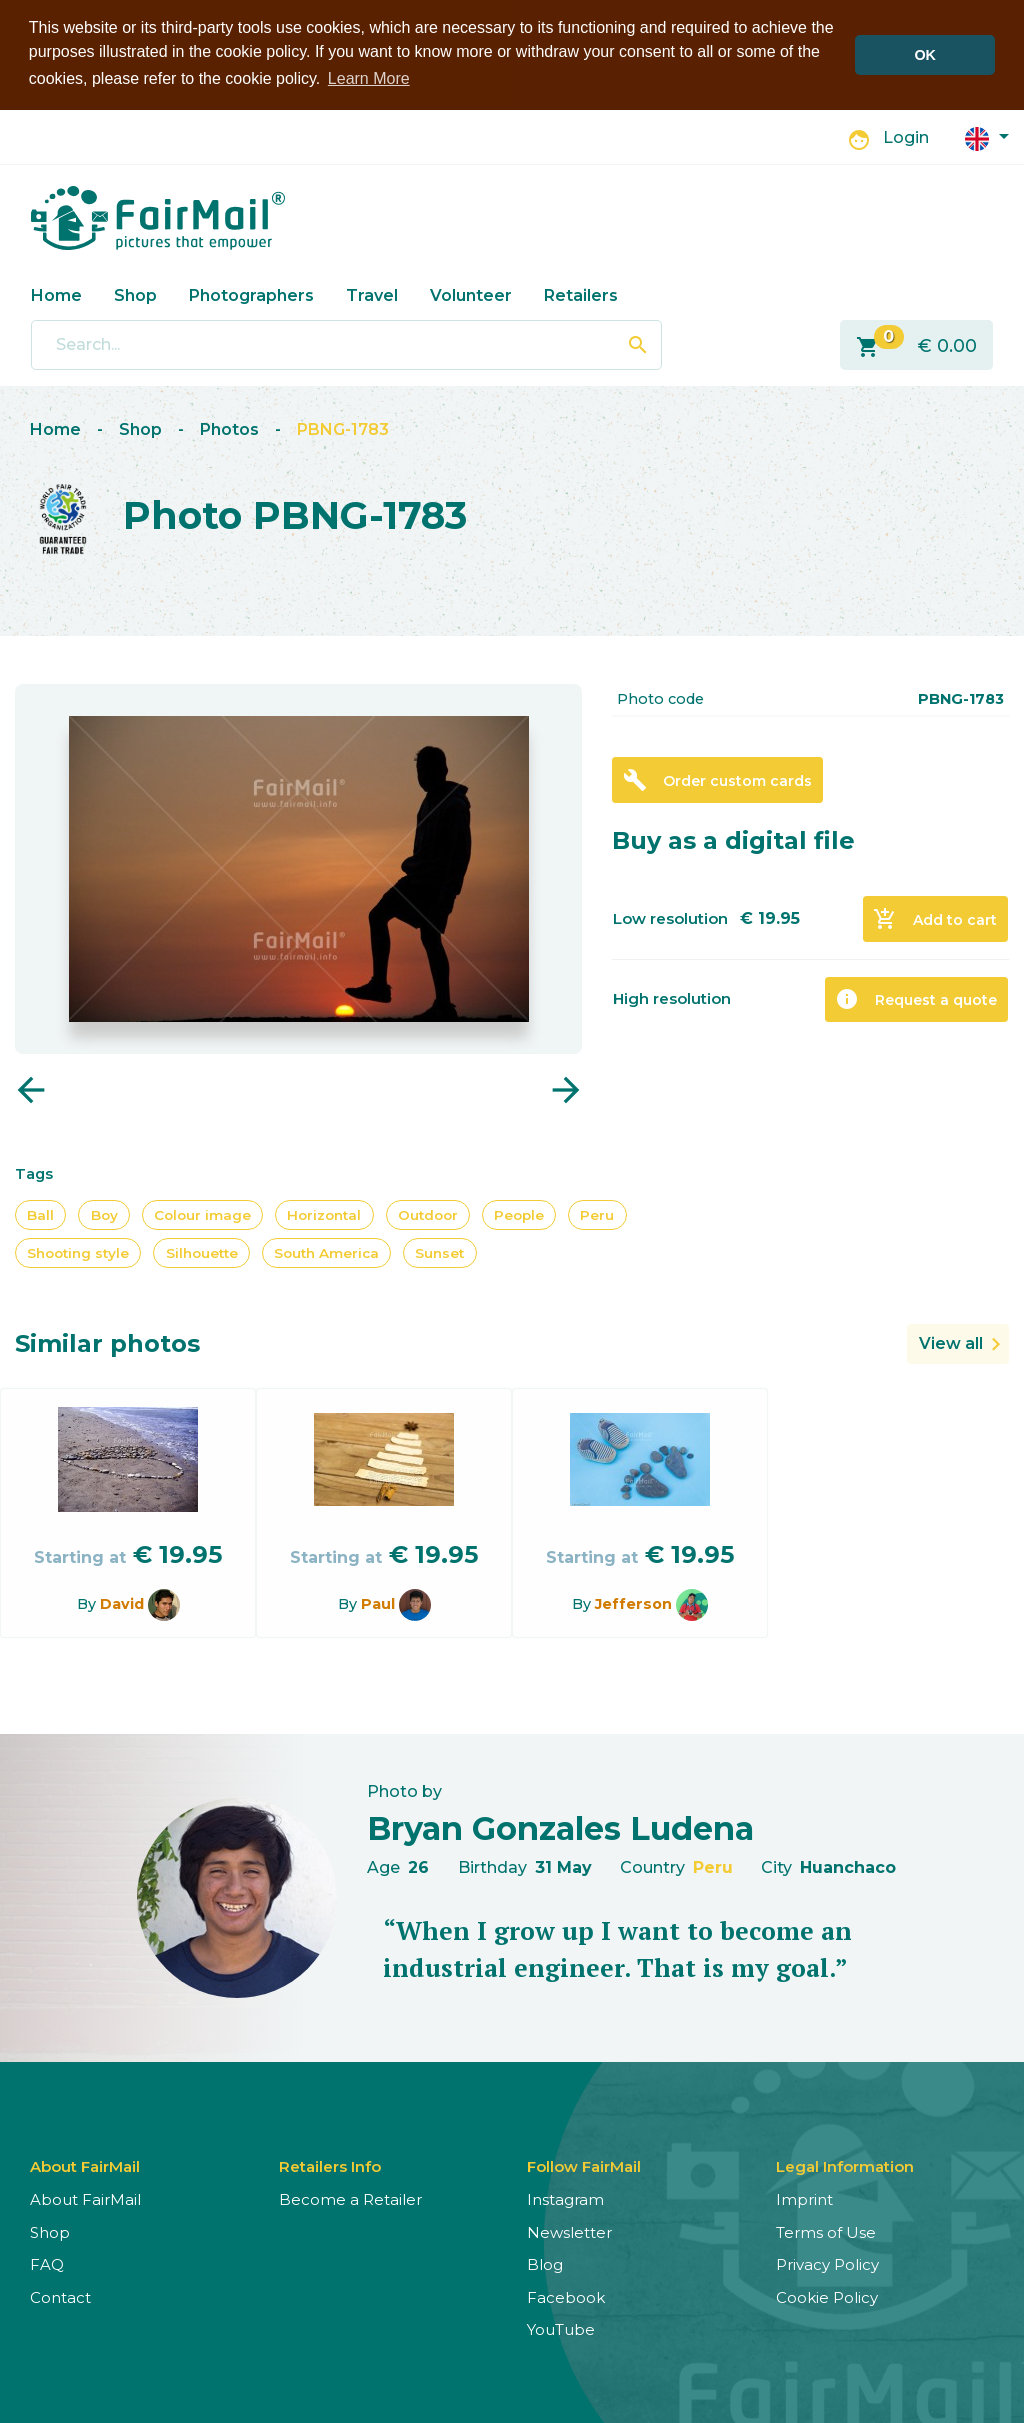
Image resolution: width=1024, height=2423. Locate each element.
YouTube (561, 2328)
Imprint (804, 2198)
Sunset (439, 1252)
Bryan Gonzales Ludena (560, 1826)
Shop (135, 294)
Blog (545, 2263)
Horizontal (324, 1213)
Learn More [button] (369, 78)
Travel (372, 294)
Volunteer (471, 294)
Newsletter (569, 2231)
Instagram (565, 2198)
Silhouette (202, 1252)
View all (951, 1342)
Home (56, 294)
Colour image (202, 1213)
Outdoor (428, 1213)
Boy (104, 1213)
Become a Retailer (350, 2198)
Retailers (581, 294)
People (519, 1213)
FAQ (47, 2263)
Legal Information (845, 2165)
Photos (229, 428)
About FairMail (85, 2198)
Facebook (566, 2296)
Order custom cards (717, 779)
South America (326, 1252)
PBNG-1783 (343, 428)
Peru (597, 1213)
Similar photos (107, 1342)
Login (906, 136)
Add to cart (935, 918)
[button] (987, 136)
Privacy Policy (827, 2263)
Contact (60, 2296)
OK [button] (925, 55)
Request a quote (916, 998)
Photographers (251, 294)
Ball (40, 1213)
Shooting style (78, 1252)
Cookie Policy (827, 2296)
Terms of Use (826, 2231)
